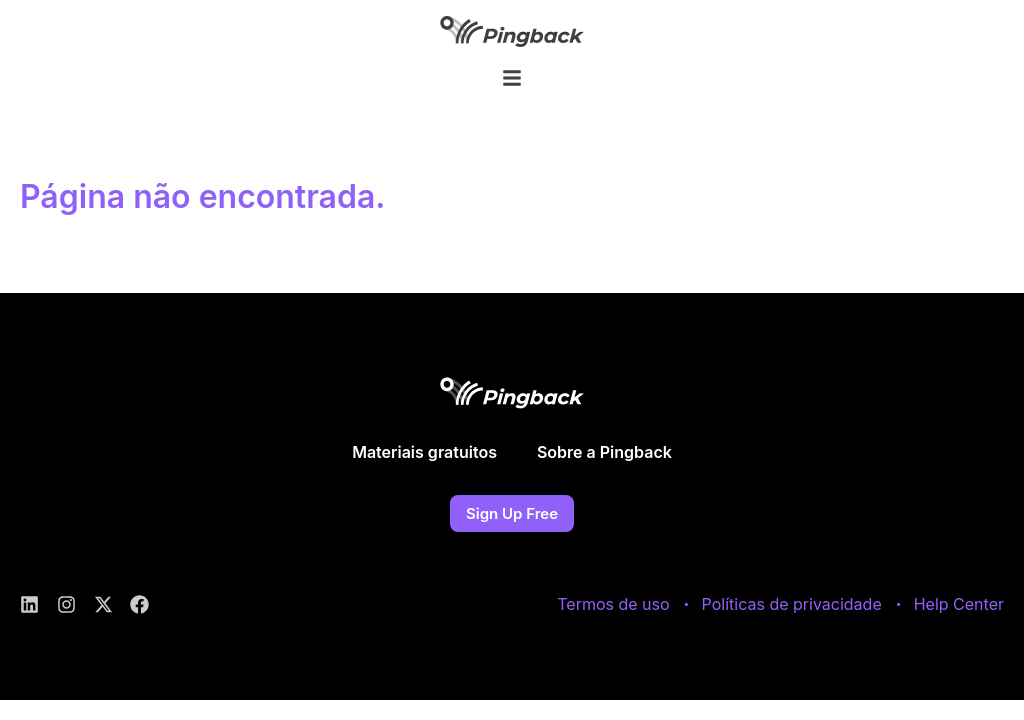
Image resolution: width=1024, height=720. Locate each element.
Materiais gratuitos (424, 461)
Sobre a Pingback (604, 461)
